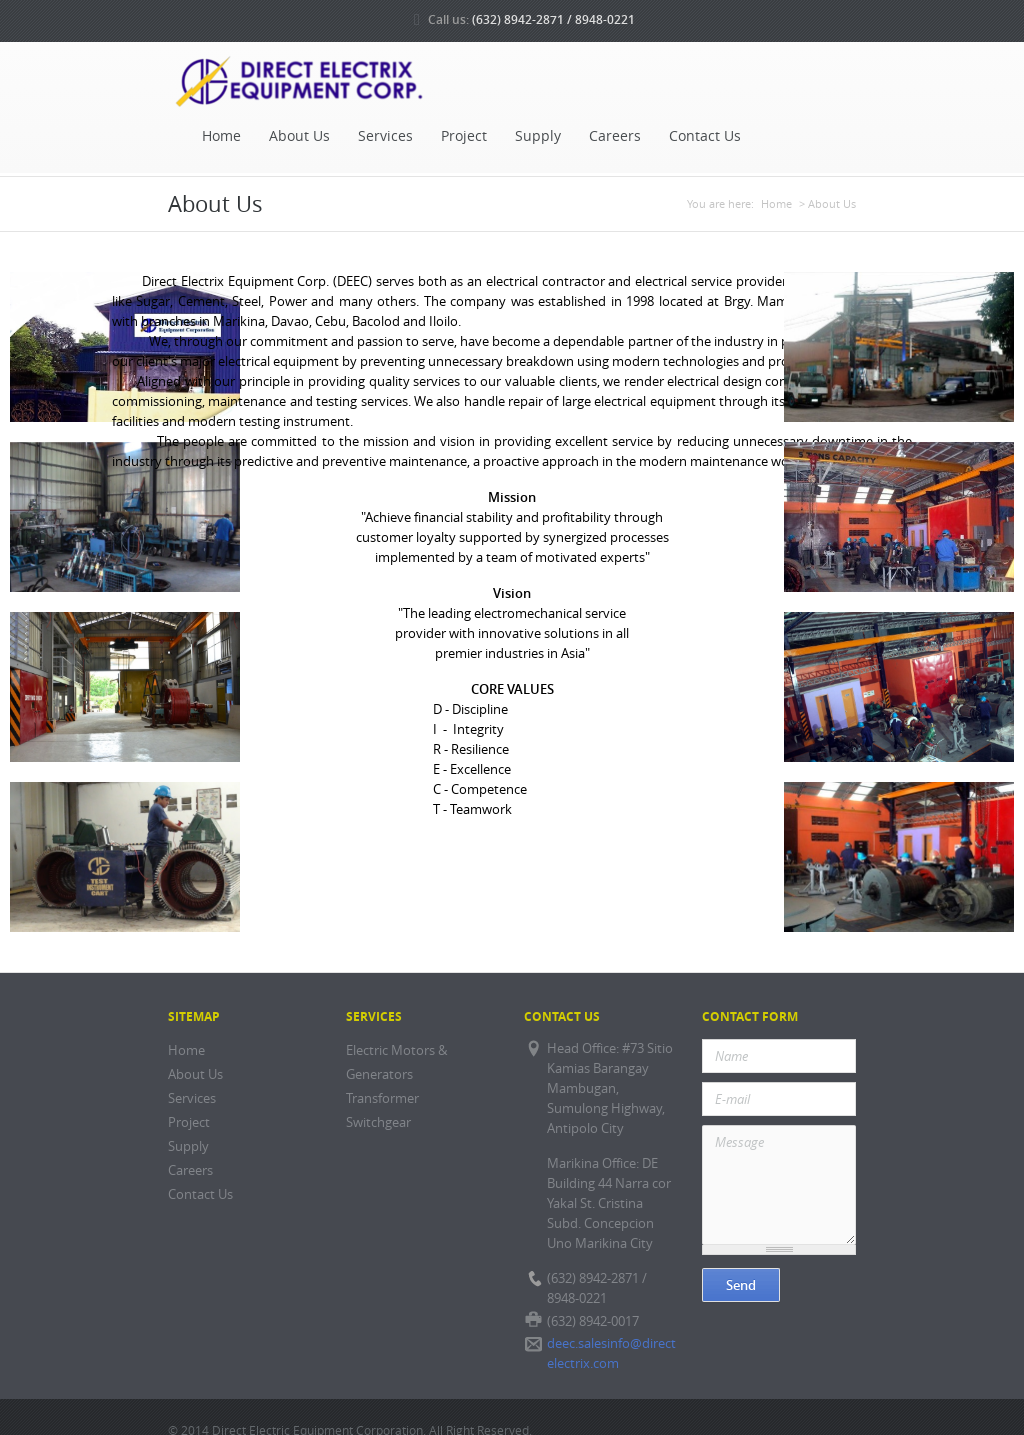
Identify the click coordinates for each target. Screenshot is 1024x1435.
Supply (538, 136)
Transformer (382, 1098)
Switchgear (378, 1122)
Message (779, 1185)
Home (221, 136)
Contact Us (705, 136)
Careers (615, 136)
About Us (299, 136)
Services (385, 136)
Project (464, 136)
